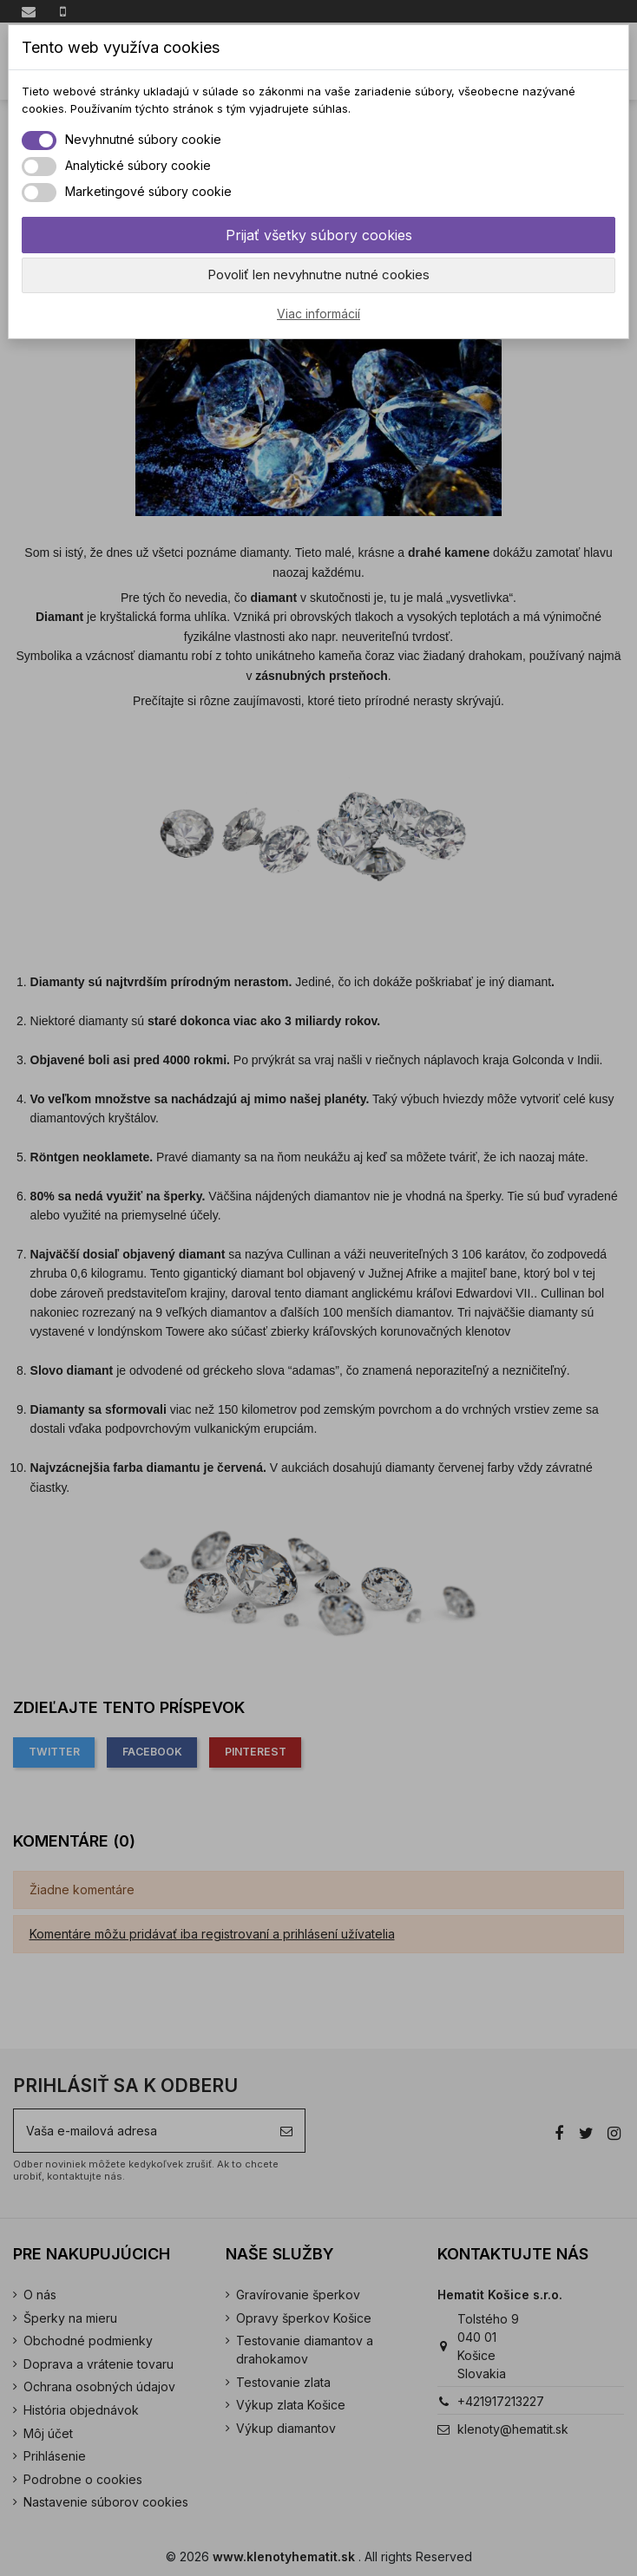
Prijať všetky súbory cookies (319, 235)
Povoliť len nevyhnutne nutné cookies (318, 274)
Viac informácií (318, 313)
